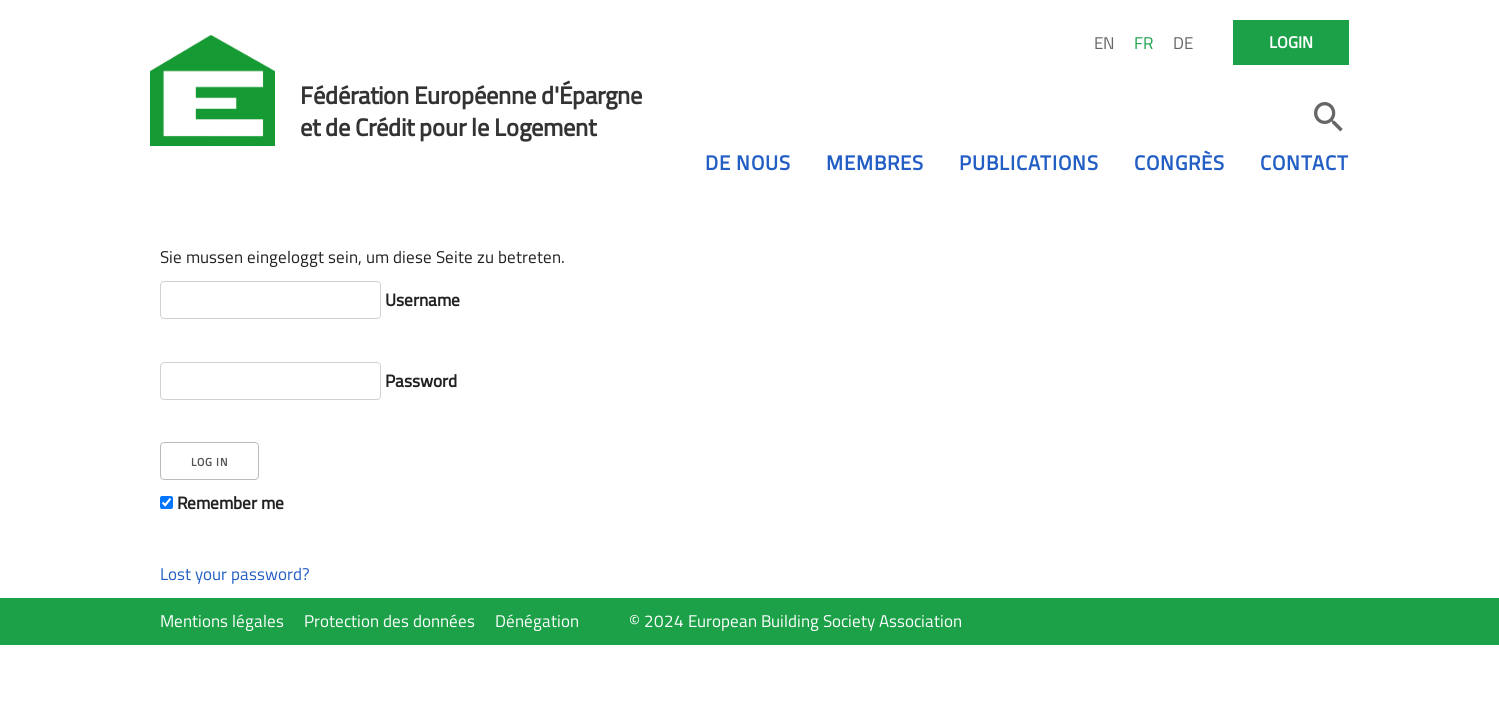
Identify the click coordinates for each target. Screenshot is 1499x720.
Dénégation (537, 621)
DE (1183, 43)
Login (1291, 42)
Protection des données (389, 621)
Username (310, 300)
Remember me (222, 503)
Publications (1029, 162)
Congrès (1179, 162)
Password (308, 381)
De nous (748, 162)
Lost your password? (235, 574)
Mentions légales (222, 621)
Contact (1304, 162)
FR (1143, 43)
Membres (875, 162)
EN (1104, 43)
